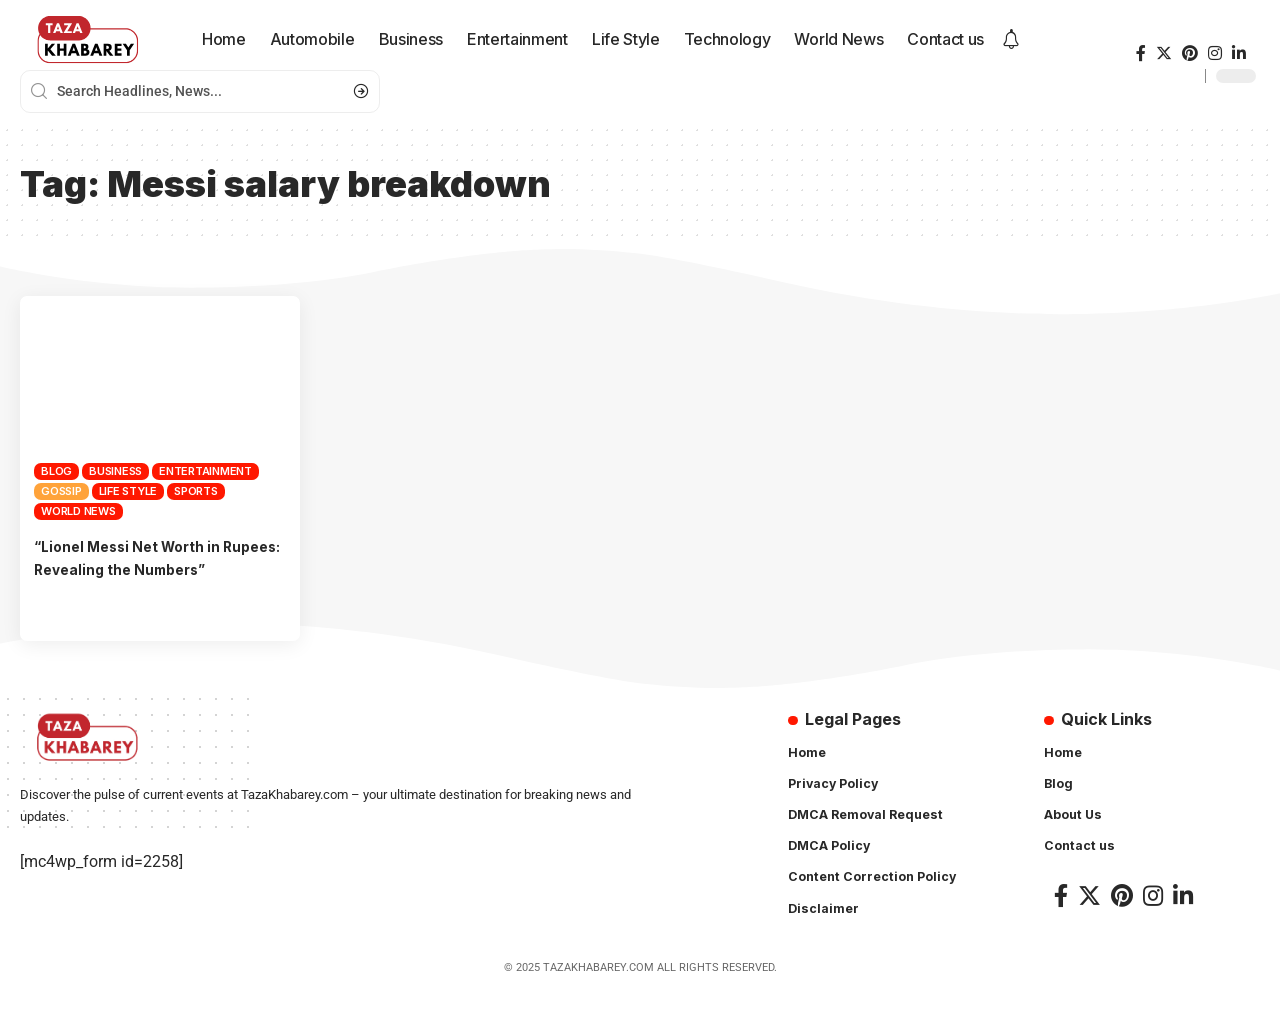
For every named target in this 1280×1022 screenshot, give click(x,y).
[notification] (1011, 40)
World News (78, 511)
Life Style (128, 491)
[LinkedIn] (1239, 53)
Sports (196, 491)
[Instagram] (1215, 53)
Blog (56, 471)
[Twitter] (1164, 53)
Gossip (61, 491)
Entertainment (205, 471)
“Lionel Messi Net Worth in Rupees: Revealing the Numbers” (140, 569)
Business (115, 471)
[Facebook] (1141, 53)
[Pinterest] (1190, 53)
